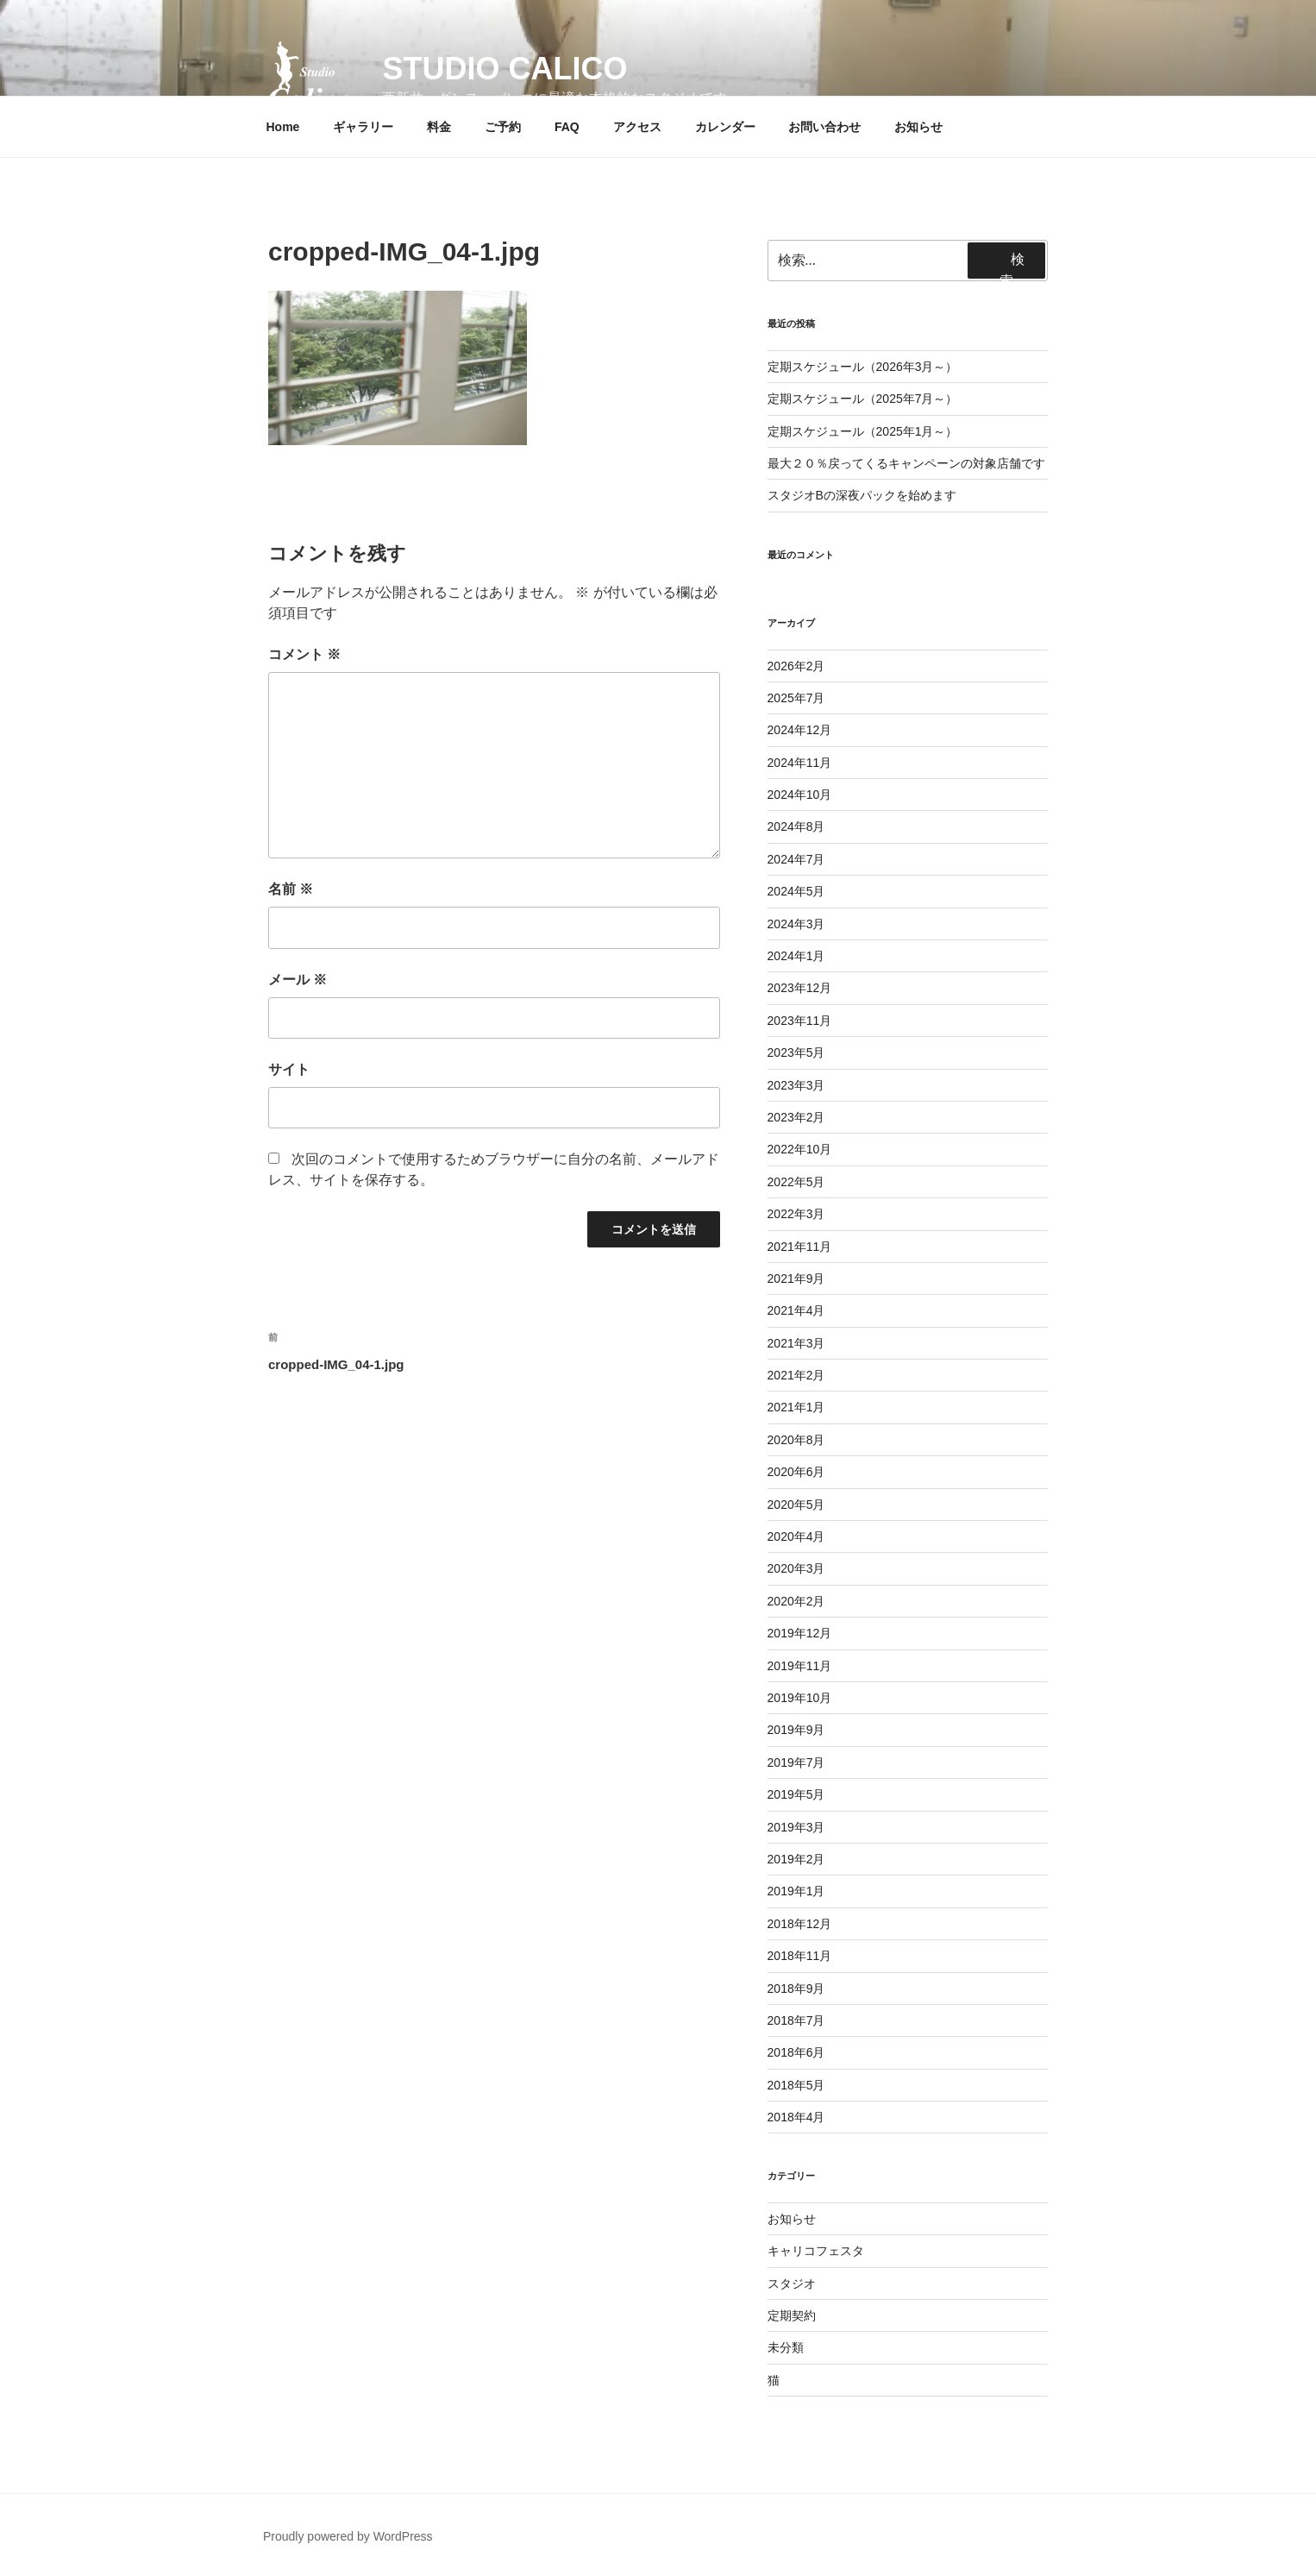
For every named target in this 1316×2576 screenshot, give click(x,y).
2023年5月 (796, 1052)
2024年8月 (796, 826)
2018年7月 (796, 2020)
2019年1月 (796, 1891)
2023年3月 (796, 1085)
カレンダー (725, 127)
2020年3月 (796, 1568)
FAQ (567, 127)
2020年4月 (796, 1536)
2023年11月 (800, 1020)
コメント (304, 654)
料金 (439, 127)
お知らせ (918, 127)
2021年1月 (796, 1407)
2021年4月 (796, 1310)
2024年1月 (796, 956)
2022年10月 (800, 1149)
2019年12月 (800, 1633)
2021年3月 (796, 1343)
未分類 (786, 2347)
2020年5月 (796, 1504)
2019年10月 (800, 1698)
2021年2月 (796, 1375)
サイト (289, 1069)
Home (283, 127)
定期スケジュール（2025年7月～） (863, 398)
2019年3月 (796, 1827)
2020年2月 (796, 1601)
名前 (290, 889)
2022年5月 (796, 1182)
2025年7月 (796, 698)
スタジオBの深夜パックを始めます (862, 495)
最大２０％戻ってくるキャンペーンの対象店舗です (906, 463)
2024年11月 (800, 763)
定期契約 (792, 2315)
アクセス (637, 127)
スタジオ (792, 2283)
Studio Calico (504, 68)
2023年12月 (800, 988)
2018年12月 (800, 1924)
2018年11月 (800, 1956)
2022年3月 (796, 1214)
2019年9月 (796, 1730)
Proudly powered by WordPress (348, 2536)
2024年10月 (800, 794)
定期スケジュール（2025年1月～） (863, 431)
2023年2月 (796, 1117)
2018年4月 (796, 2117)
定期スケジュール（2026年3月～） (863, 367)
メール (297, 979)
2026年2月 (796, 666)
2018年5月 (796, 2085)
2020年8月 (796, 1440)
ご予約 (503, 127)
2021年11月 (800, 1246)
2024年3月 (796, 924)
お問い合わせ (824, 127)
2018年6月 (796, 2052)
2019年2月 (796, 1859)
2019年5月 (796, 1794)
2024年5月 (796, 891)
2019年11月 (800, 1666)
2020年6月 (796, 1472)
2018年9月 (796, 1988)
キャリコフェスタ (816, 2251)
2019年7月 (796, 1762)
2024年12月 (800, 730)
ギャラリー (363, 127)
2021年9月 (796, 1278)
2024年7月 (796, 859)
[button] (309, 75)
